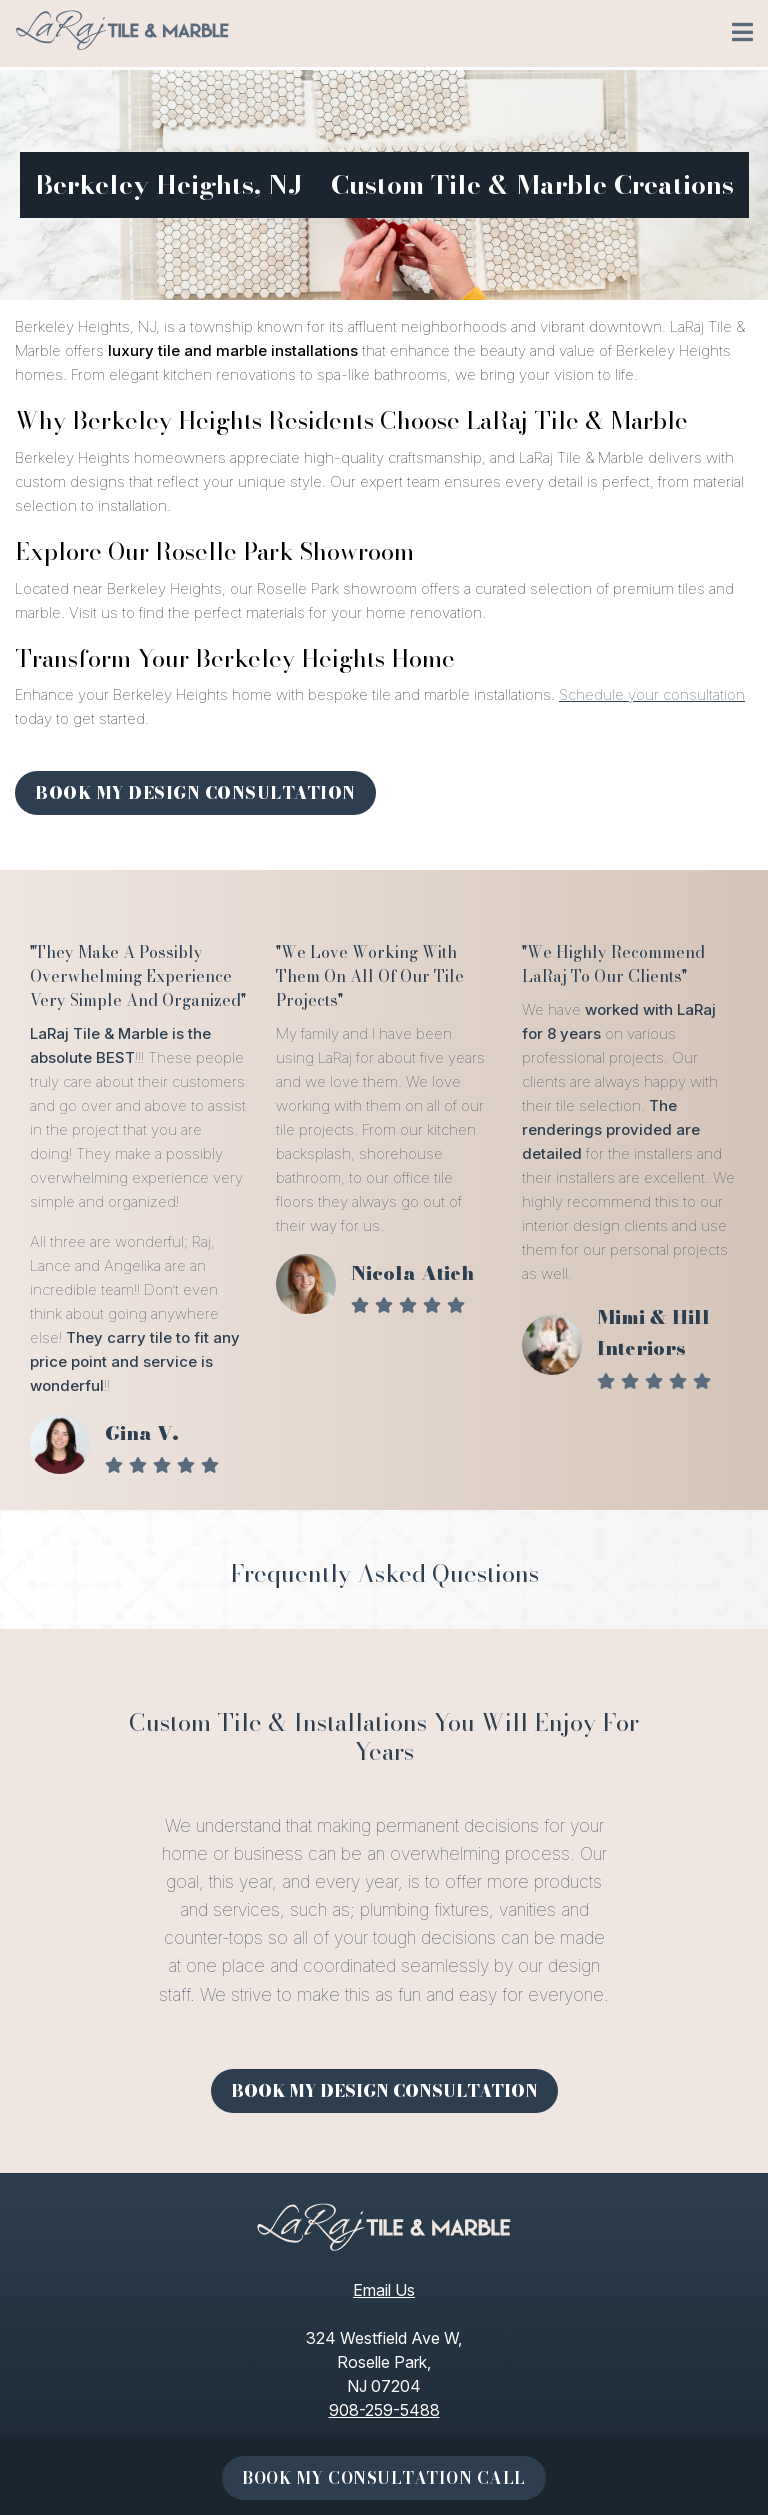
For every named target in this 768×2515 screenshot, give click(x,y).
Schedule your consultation (652, 694)
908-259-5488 (384, 2410)
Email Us (384, 2290)
